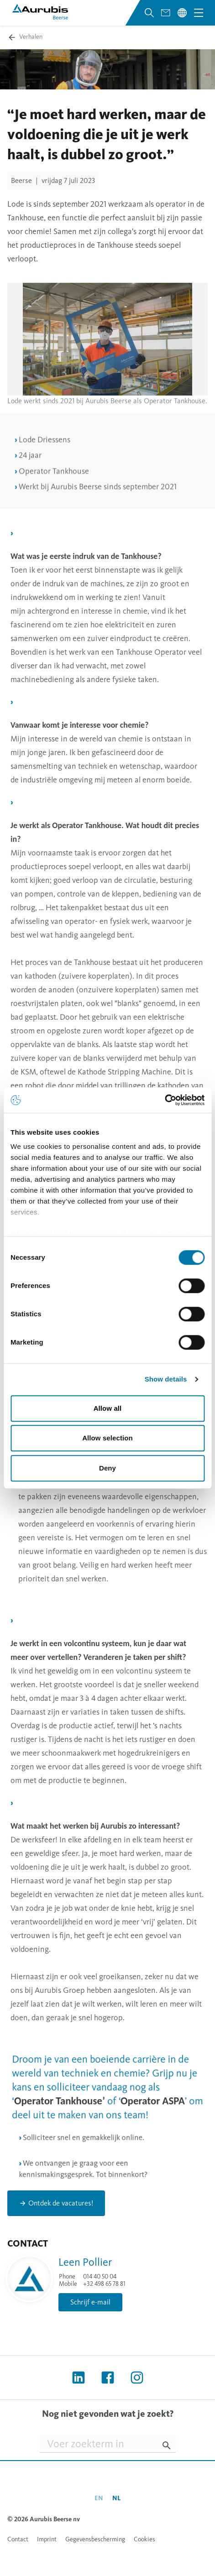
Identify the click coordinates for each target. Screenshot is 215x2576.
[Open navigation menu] (198, 12)
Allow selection (107, 1438)
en (98, 2498)
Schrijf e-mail (90, 2302)
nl (116, 2498)
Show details (166, 1379)
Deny (107, 1468)
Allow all (108, 1408)
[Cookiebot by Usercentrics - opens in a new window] (165, 1100)
